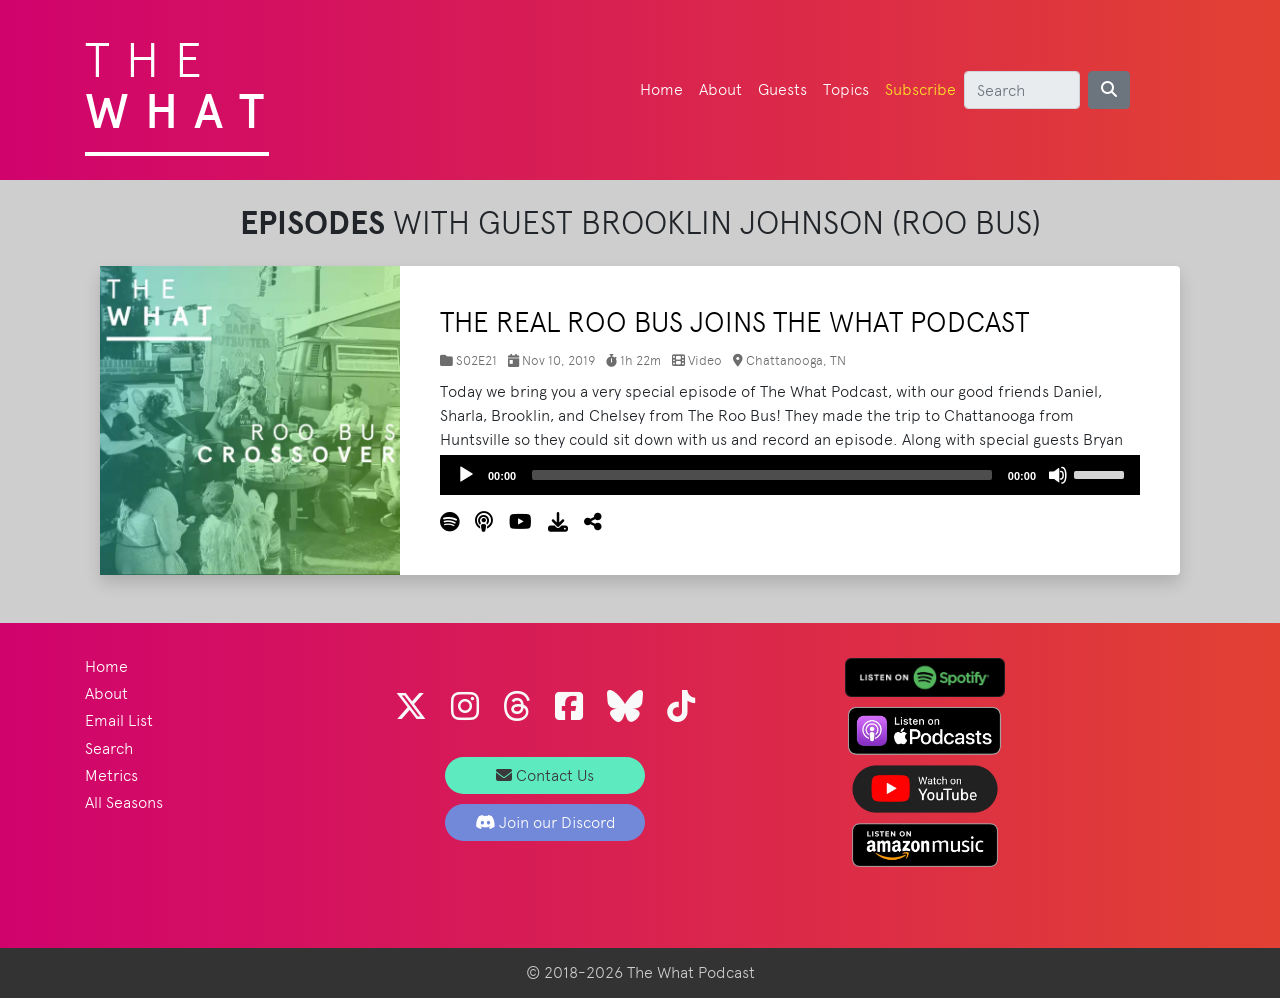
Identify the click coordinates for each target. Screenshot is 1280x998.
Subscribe (920, 89)
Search (109, 748)
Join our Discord (545, 822)
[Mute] (1058, 475)
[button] (585, 522)
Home (661, 89)
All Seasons (124, 802)
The (182, 80)
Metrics (111, 775)
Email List (119, 720)
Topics (846, 89)
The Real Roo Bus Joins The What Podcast (734, 322)
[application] (790, 475)
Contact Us (545, 775)
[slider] (762, 475)
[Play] (466, 475)
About (720, 89)
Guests (782, 89)
